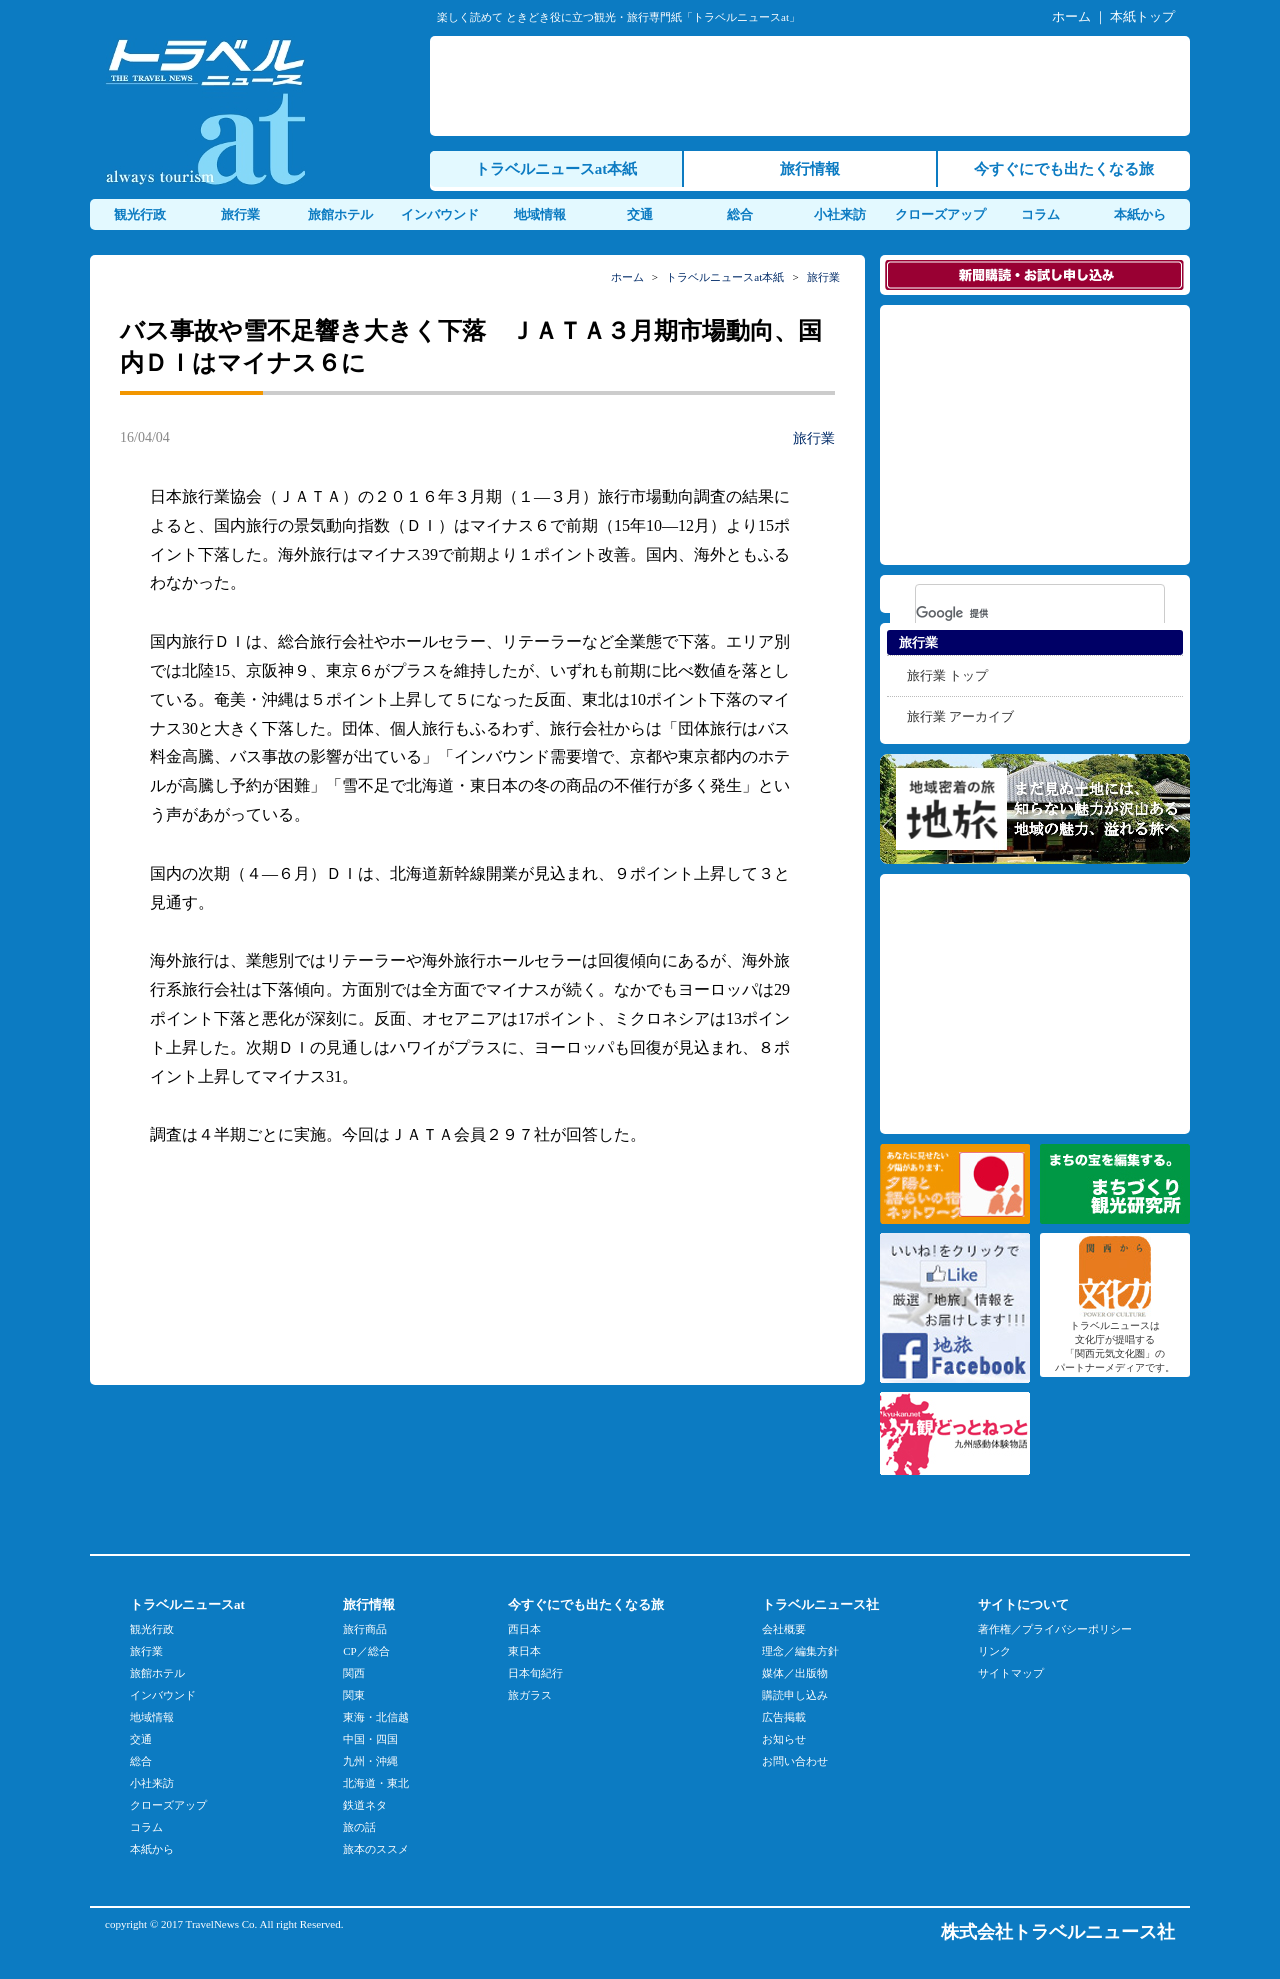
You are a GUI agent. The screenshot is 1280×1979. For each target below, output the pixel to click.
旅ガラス (530, 1695)
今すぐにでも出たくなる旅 (1064, 169)
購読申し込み (795, 1695)
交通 (640, 214)
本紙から (1140, 214)
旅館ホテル (340, 214)
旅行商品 (365, 1629)
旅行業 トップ (947, 675)
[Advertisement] (814, 86)
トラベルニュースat (187, 1604)
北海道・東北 (376, 1783)
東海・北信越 (376, 1717)
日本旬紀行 (535, 1673)
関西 (354, 1673)
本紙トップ (1142, 16)
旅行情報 (810, 169)
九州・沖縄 (370, 1761)
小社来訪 (840, 214)
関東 (354, 1695)
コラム (1040, 214)
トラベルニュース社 (820, 1604)
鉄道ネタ (365, 1805)
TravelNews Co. (222, 1924)
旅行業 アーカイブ (960, 716)
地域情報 (540, 214)
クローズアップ (940, 214)
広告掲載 (784, 1717)
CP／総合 (366, 1651)
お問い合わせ (795, 1761)
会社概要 (784, 1629)
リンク (994, 1651)
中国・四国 (370, 1739)
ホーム (1071, 16)
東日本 (524, 1651)
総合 (740, 214)
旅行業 (240, 214)
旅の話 (359, 1827)
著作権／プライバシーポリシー (1055, 1629)
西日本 (524, 1629)
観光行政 (140, 214)
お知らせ (784, 1739)
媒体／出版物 (795, 1673)
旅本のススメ (376, 1849)
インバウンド (440, 214)
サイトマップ (1011, 1673)
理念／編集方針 (800, 1651)
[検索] (1014, 613)
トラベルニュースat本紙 (556, 169)
